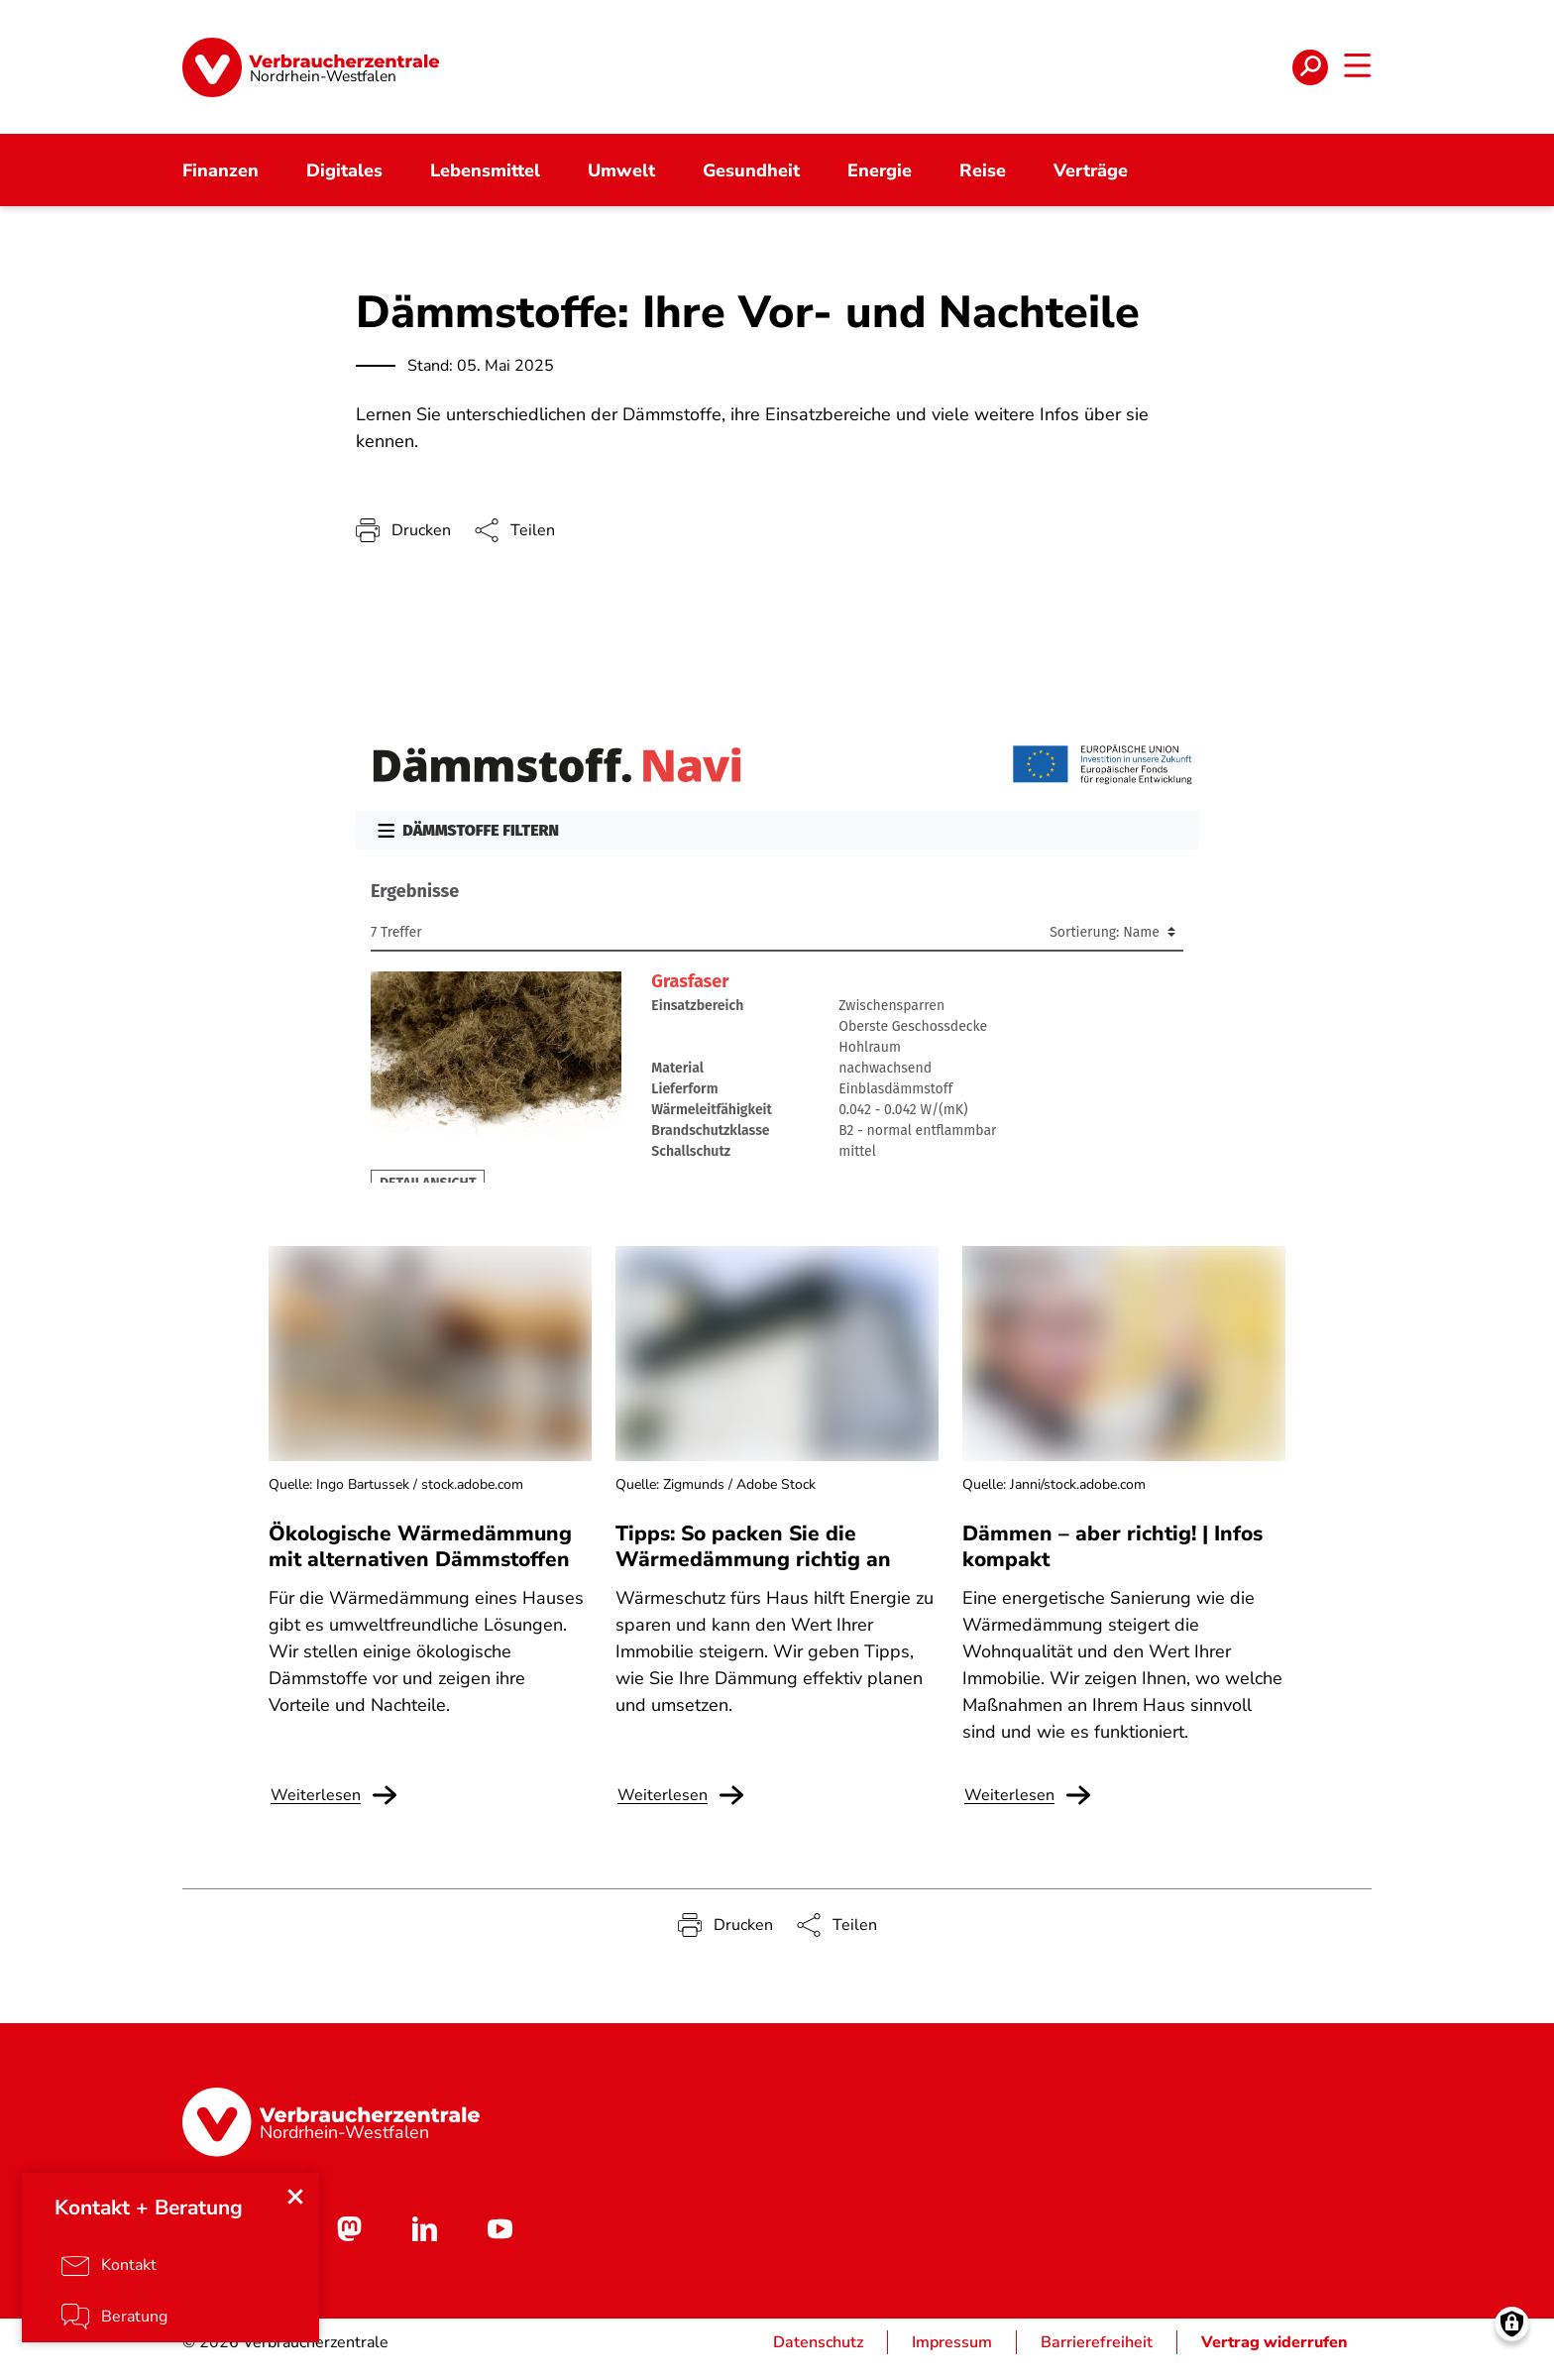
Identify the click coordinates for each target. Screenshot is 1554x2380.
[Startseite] (310, 74)
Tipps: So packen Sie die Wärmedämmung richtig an (753, 1561)
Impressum (952, 2356)
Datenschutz (818, 2356)
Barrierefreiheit (1097, 2356)
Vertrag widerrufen (1274, 2356)
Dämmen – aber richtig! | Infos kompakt (1112, 1561)
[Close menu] (297, 2206)
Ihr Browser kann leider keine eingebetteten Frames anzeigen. (777, 960)
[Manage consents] (1512, 2338)
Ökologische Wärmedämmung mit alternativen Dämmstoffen (420, 1561)
